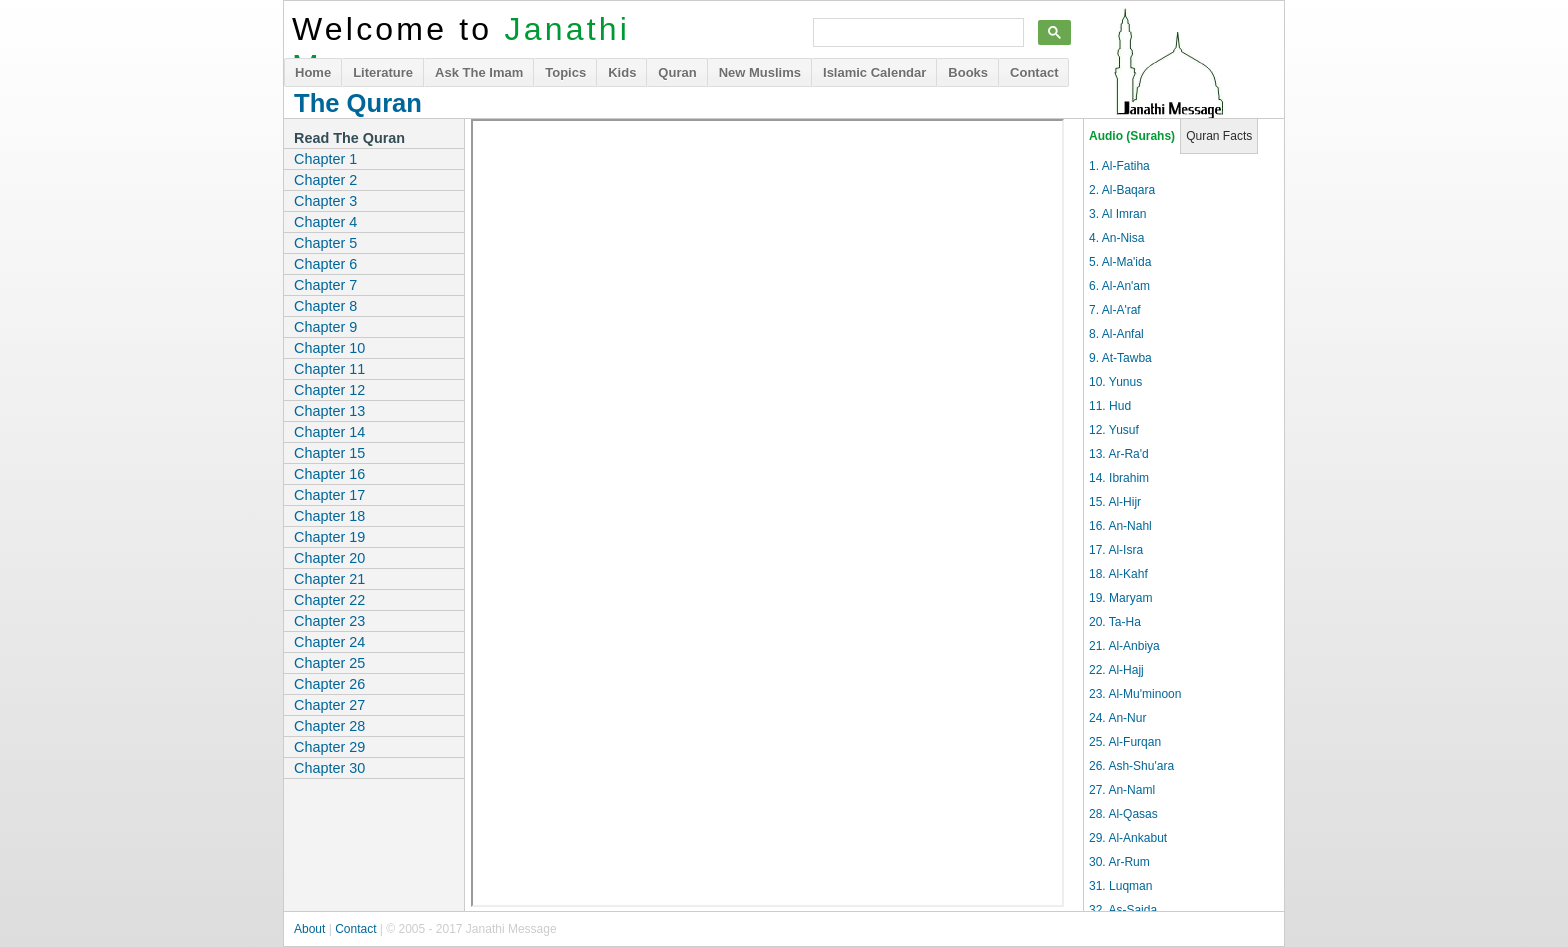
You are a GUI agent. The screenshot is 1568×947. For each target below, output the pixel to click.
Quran (677, 72)
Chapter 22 (329, 600)
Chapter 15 (329, 453)
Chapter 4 (325, 222)
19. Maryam (1120, 598)
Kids (622, 72)
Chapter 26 (329, 684)
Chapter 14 (329, 432)
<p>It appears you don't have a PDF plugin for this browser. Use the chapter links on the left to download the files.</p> (767, 513)
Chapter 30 (329, 768)
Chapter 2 (325, 180)
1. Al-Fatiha (1119, 166)
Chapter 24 (329, 642)
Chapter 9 (325, 327)
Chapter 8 (325, 306)
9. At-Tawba (1120, 358)
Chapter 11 (329, 369)
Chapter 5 (325, 243)
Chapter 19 (329, 537)
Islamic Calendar (874, 72)
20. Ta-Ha (1115, 622)
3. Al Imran (1117, 214)
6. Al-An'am (1119, 286)
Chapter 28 (329, 726)
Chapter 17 (329, 495)
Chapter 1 (325, 159)
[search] (916, 33)
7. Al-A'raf (1115, 310)
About (309, 929)
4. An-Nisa (1116, 238)
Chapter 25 (329, 663)
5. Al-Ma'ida (1120, 262)
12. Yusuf (1114, 430)
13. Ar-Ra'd (1119, 454)
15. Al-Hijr (1115, 502)
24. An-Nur (1117, 718)
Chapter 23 (329, 621)
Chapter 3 (325, 201)
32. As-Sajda (1123, 910)
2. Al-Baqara (1122, 190)
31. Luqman (1120, 886)
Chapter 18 (329, 516)
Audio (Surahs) (1132, 136)
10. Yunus (1115, 382)
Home (313, 72)
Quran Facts (1219, 136)
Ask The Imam (479, 72)
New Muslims (760, 72)
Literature (383, 72)
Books (968, 72)
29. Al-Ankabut (1128, 838)
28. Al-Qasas (1123, 814)
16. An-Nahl (1120, 526)
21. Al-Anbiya (1124, 646)
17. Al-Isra (1116, 550)
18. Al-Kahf (1118, 574)
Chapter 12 (329, 390)
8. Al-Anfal (1116, 334)
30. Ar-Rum (1119, 862)
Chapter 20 (329, 558)
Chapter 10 (329, 348)
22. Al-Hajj (1116, 670)
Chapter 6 (325, 264)
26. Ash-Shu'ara (1131, 766)
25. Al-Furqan (1125, 742)
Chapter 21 (329, 579)
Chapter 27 (329, 705)
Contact (1034, 72)
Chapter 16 (329, 474)
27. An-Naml (1122, 790)
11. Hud (1110, 406)
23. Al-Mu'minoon (1135, 694)
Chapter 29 (329, 747)
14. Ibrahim (1119, 478)
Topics (565, 72)
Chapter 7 (325, 285)
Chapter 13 (329, 411)
